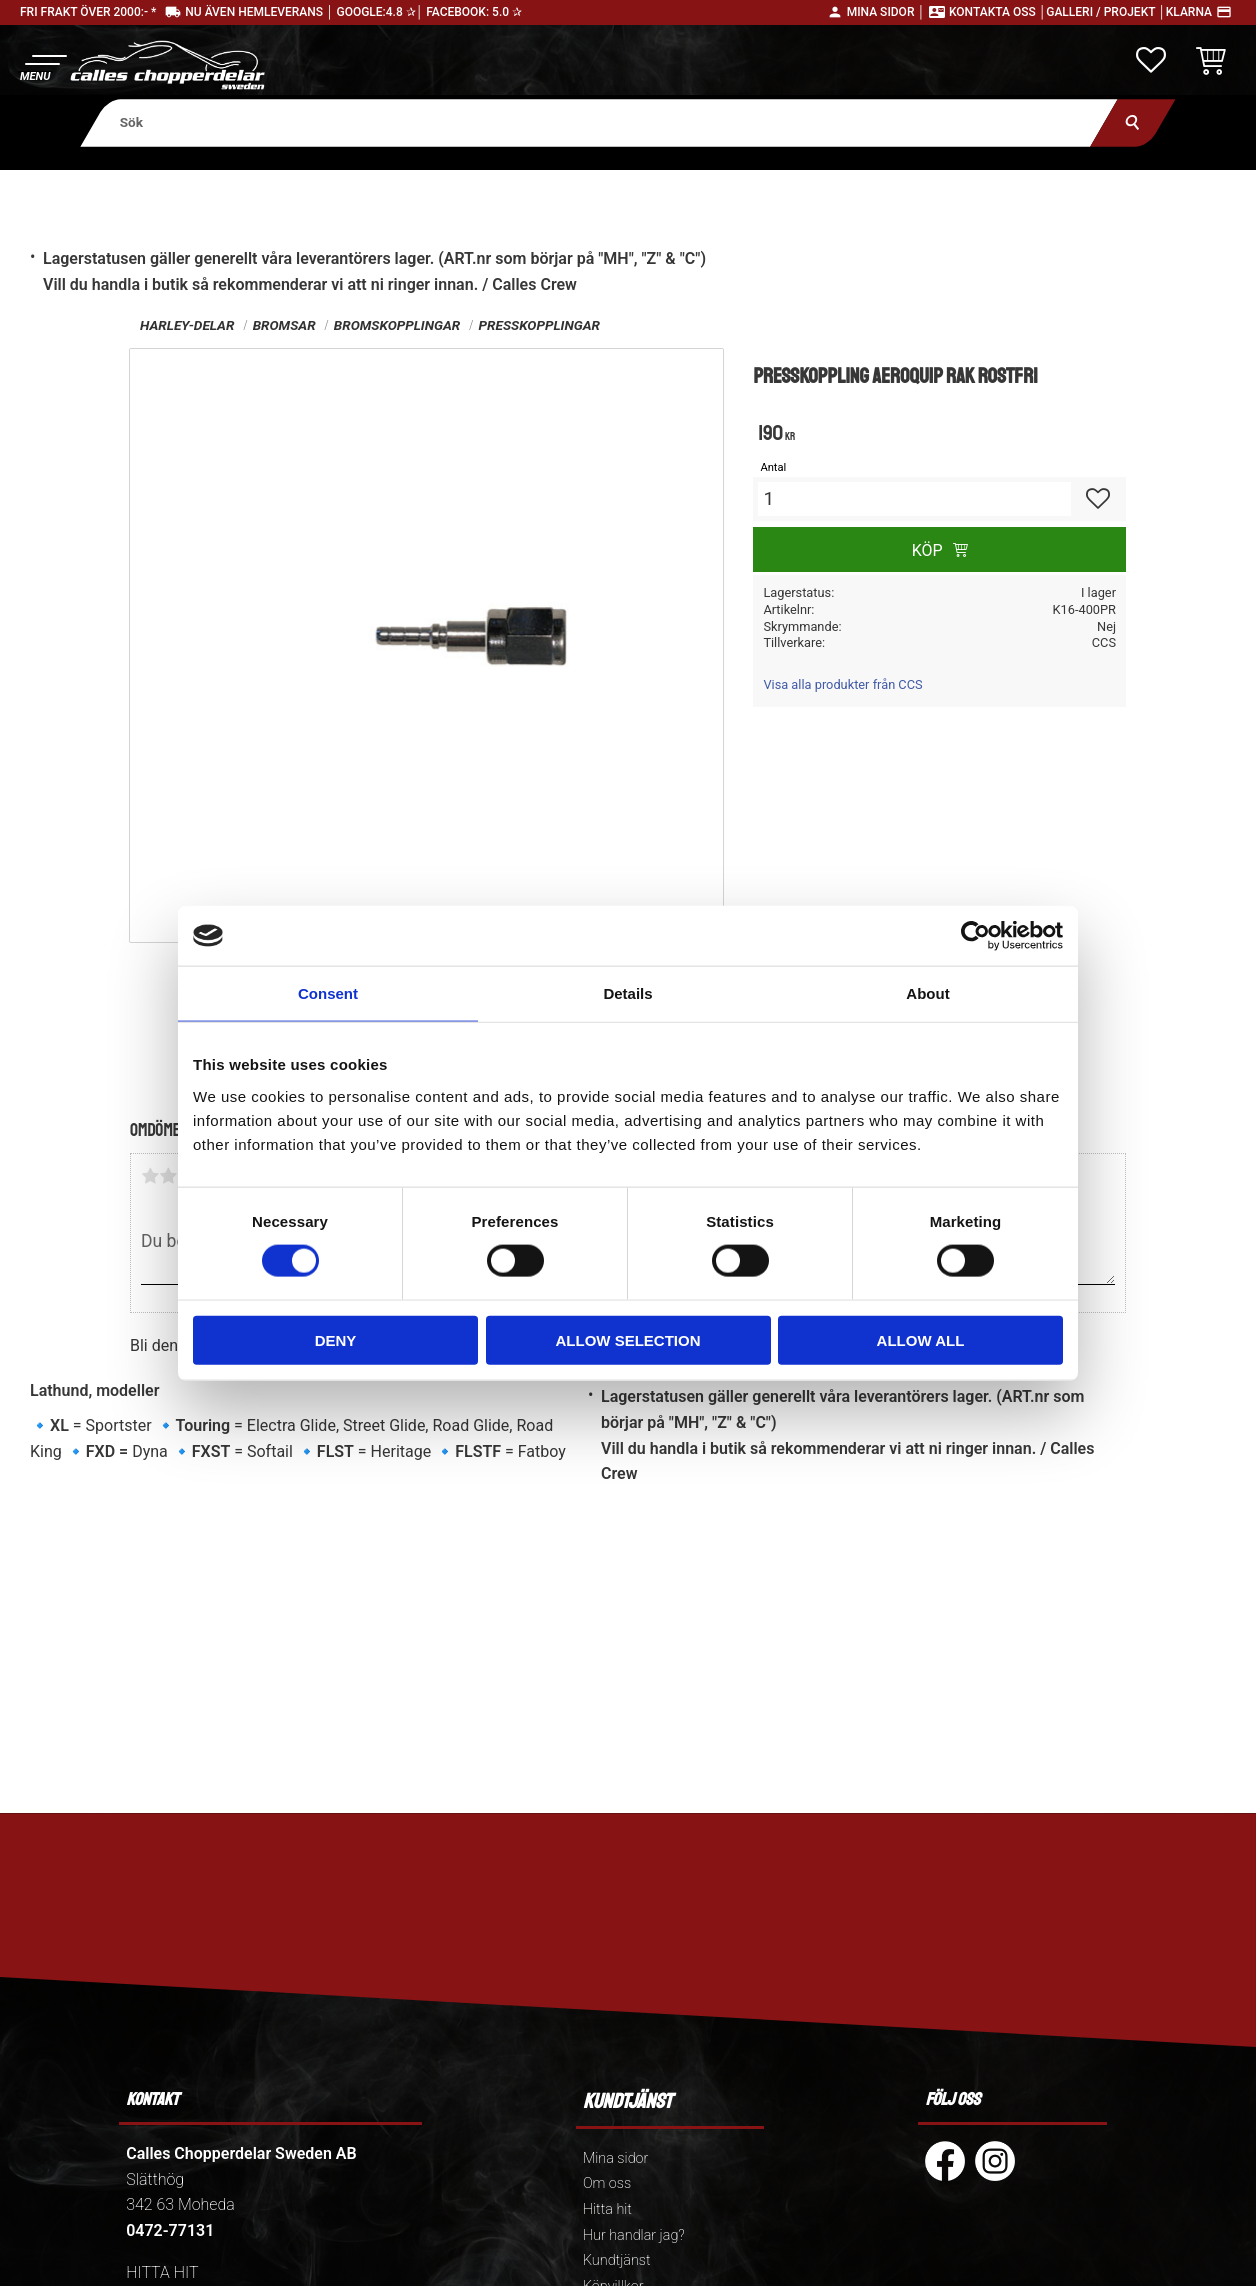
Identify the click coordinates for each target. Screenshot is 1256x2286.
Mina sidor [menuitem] (615, 2158)
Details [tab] (627, 993)
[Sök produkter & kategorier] (599, 122)
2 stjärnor (168, 1176)
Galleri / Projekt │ (1106, 12)
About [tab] (927, 993)
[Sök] (1132, 122)
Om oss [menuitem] (607, 2183)
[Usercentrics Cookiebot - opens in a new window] (975, 936)
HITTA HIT (162, 2272)
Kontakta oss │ (997, 12)
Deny (336, 1339)
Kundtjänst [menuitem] (617, 2260)
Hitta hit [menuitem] (607, 2209)
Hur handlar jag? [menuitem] (634, 2235)
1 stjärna (150, 1176)
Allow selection (628, 1339)
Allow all (921, 1339)
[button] (42, 65)
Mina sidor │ (886, 12)
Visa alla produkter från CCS (842, 684)
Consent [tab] (328, 993)
